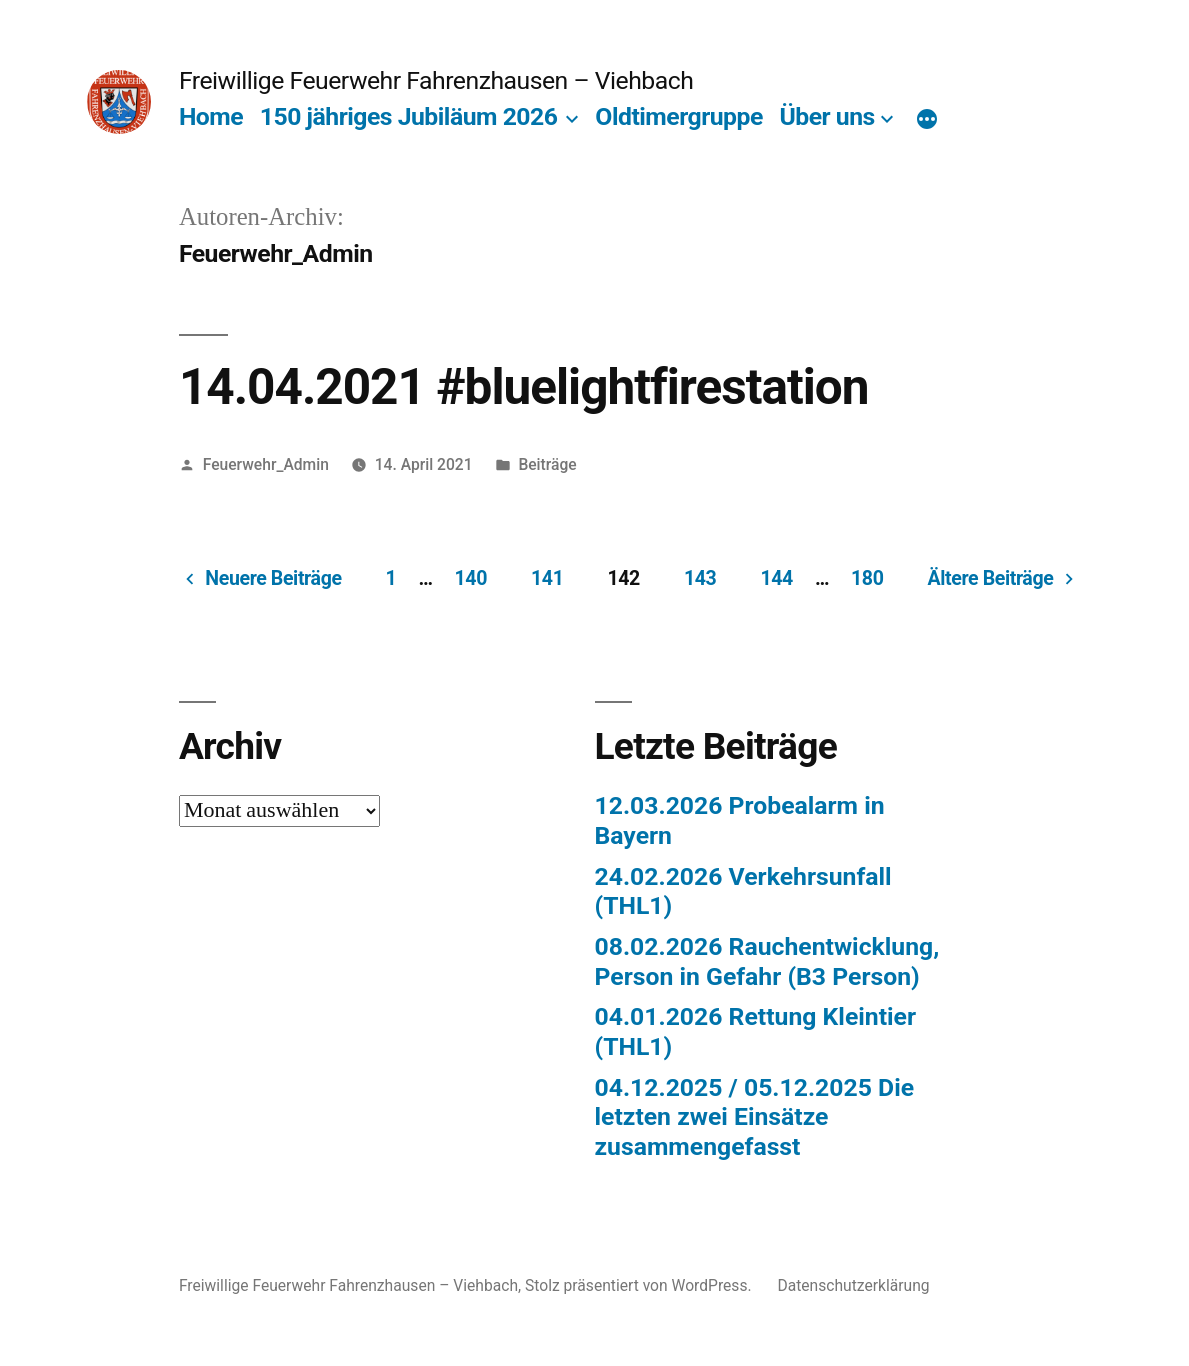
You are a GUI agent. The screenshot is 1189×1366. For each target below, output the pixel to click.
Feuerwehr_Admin (266, 464)
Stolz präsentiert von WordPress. (640, 1285)
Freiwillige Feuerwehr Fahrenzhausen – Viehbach (436, 80)
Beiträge (547, 464)
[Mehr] (927, 121)
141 (547, 578)
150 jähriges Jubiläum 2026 (409, 116)
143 (700, 578)
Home (211, 116)
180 (867, 578)
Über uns (826, 116)
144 (776, 578)
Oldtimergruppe (678, 116)
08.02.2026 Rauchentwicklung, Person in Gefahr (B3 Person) (767, 961)
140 (471, 578)
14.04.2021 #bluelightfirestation (524, 387)
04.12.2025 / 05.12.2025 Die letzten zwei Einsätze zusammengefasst (755, 1117)
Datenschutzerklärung (853, 1285)
